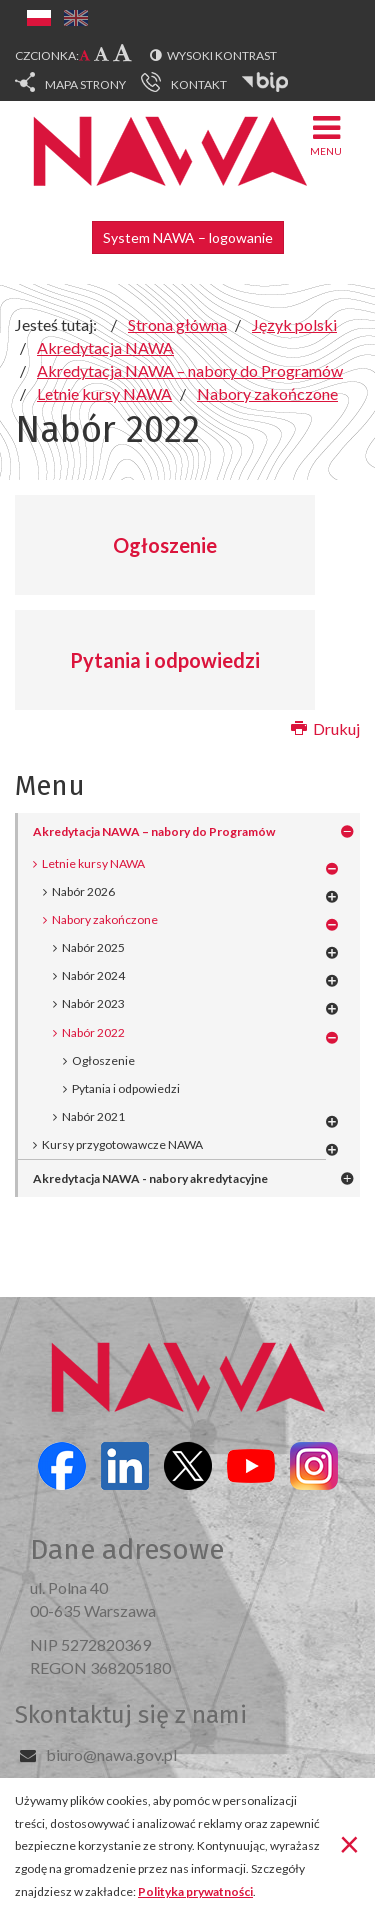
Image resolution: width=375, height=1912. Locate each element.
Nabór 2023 (93, 1003)
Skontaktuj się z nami (131, 1715)
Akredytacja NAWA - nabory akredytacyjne (150, 1178)
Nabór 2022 (93, 1032)
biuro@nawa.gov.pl (111, 1754)
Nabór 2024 (93, 975)
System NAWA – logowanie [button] (188, 237)
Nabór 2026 (83, 891)
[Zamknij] (349, 1843)
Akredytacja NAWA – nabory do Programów (154, 831)
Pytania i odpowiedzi (165, 660)
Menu (326, 134)
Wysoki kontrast (222, 55)
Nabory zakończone (105, 919)
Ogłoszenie (165, 545)
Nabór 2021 (93, 1116)
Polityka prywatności (195, 1891)
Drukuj (325, 728)
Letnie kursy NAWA (93, 863)
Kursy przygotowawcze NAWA (122, 1144)
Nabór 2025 (93, 947)
